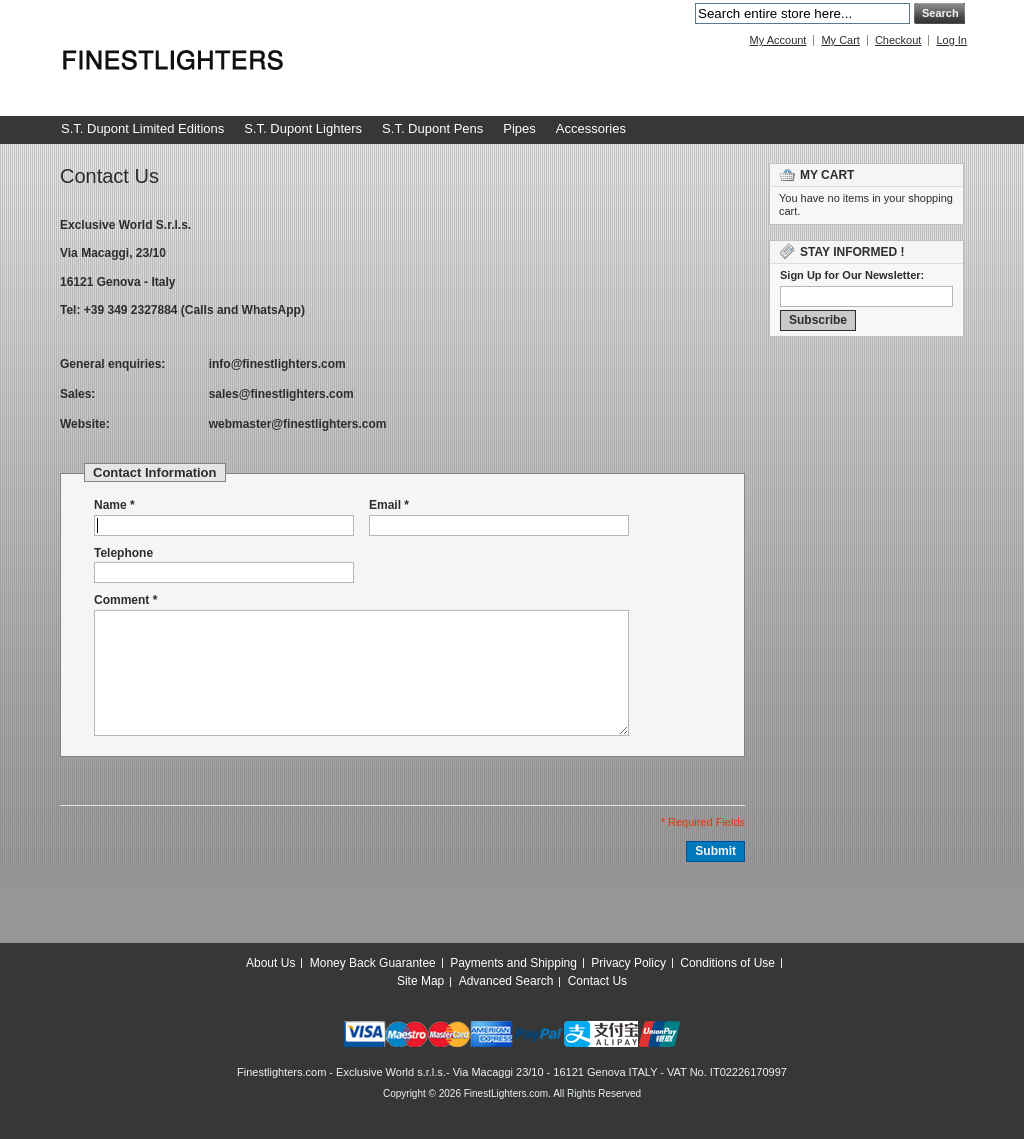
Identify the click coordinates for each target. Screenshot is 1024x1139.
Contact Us (597, 981)
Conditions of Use (727, 963)
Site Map (420, 981)
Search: (683, 13)
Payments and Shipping (513, 963)
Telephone (123, 553)
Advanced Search (506, 981)
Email (385, 505)
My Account (778, 40)
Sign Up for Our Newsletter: (852, 275)
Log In (951, 40)
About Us (270, 963)
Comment (121, 600)
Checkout (898, 40)
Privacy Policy (628, 963)
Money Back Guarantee (373, 963)
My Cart (840, 40)
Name (110, 505)
